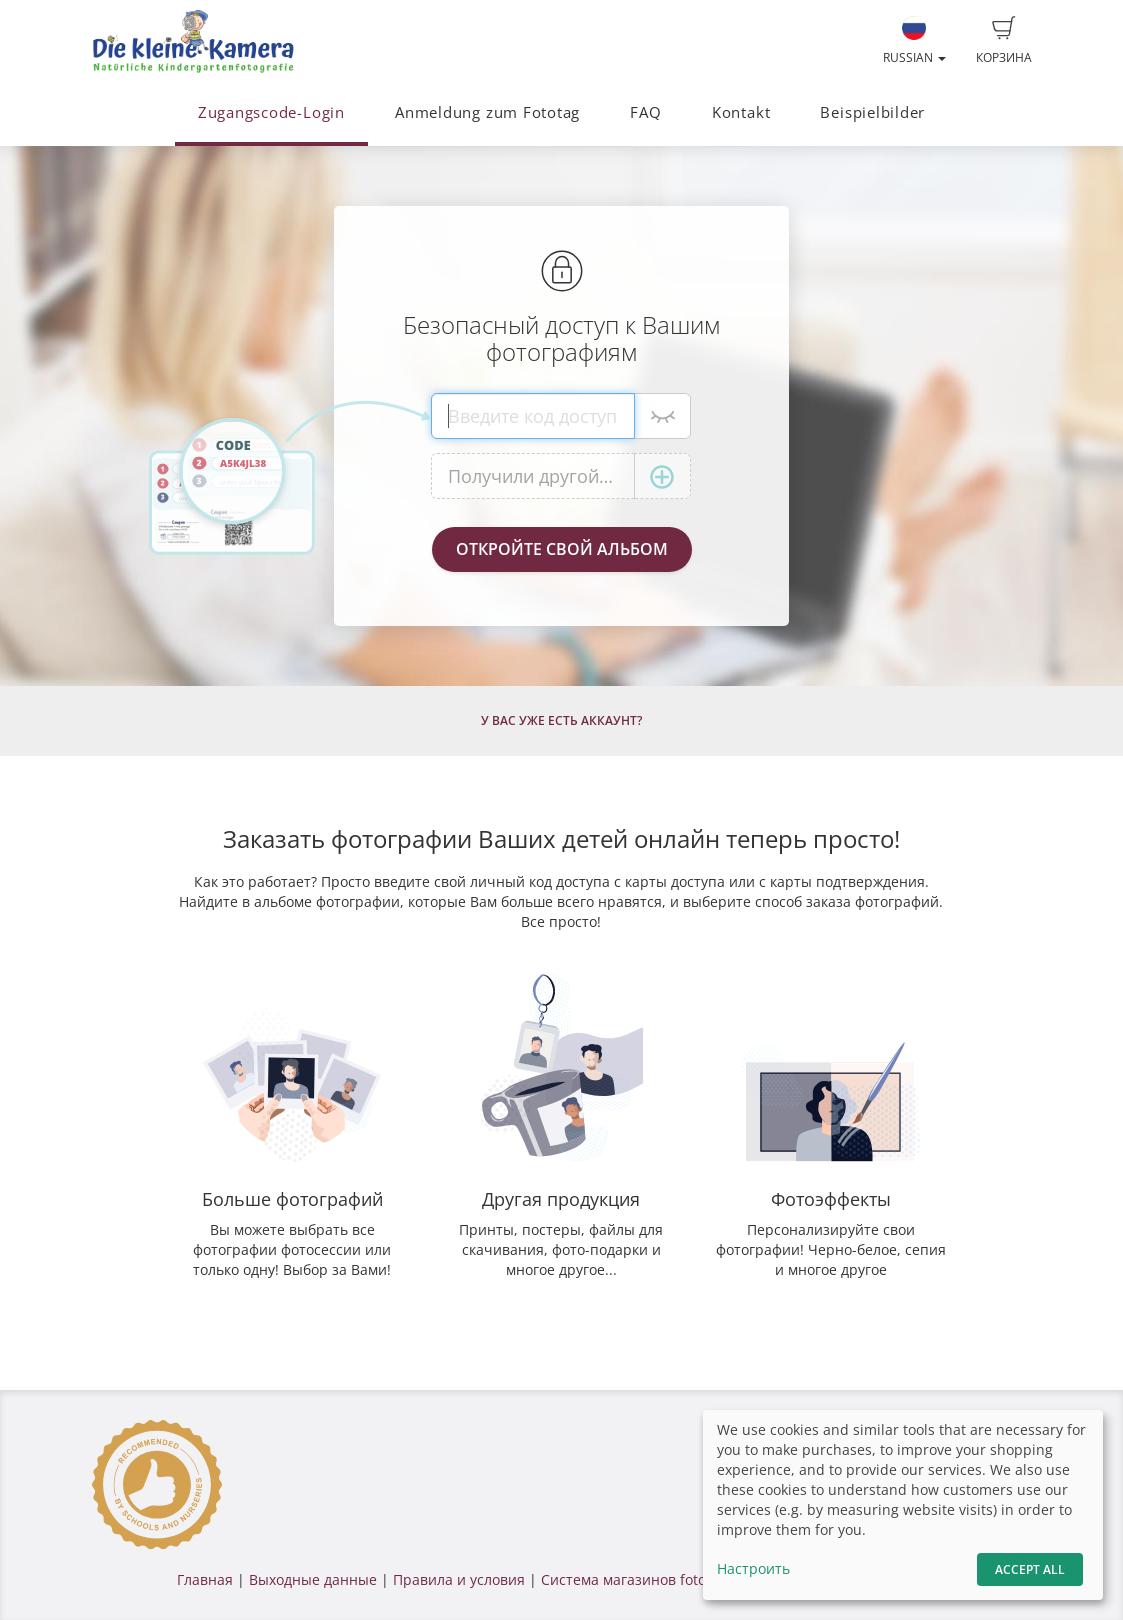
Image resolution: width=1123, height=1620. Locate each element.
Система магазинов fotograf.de (647, 1579)
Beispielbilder (872, 112)
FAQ (645, 112)
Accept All (1030, 1569)
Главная (205, 1579)
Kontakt (741, 112)
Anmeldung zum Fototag (487, 112)
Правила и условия (459, 1579)
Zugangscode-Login (271, 112)
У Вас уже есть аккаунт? (561, 720)
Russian (914, 41)
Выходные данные (313, 1579)
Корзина (1004, 41)
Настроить (753, 1568)
